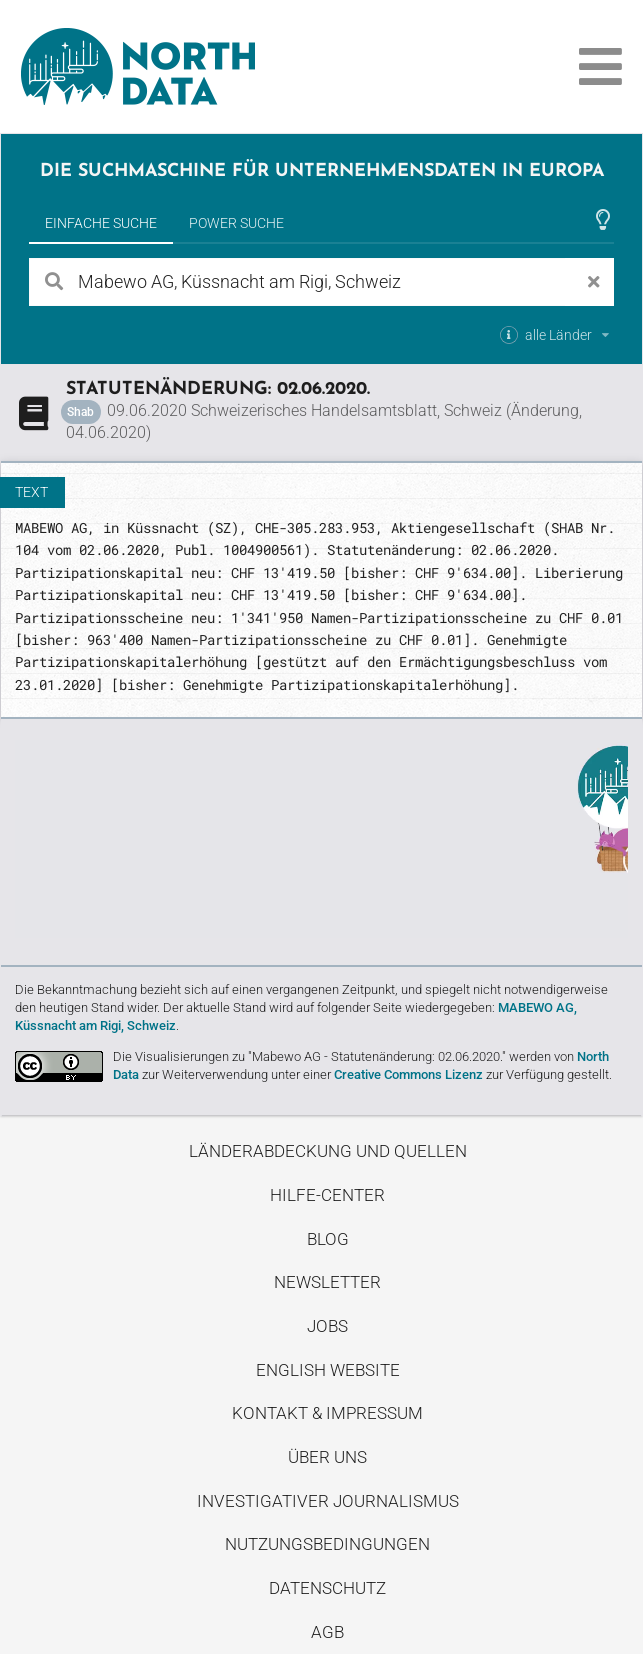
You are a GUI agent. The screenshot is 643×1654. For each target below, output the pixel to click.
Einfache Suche (101, 223)
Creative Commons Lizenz (408, 1074)
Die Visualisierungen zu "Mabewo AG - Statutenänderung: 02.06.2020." (309, 1056)
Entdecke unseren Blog (321, 839)
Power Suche (236, 223)
